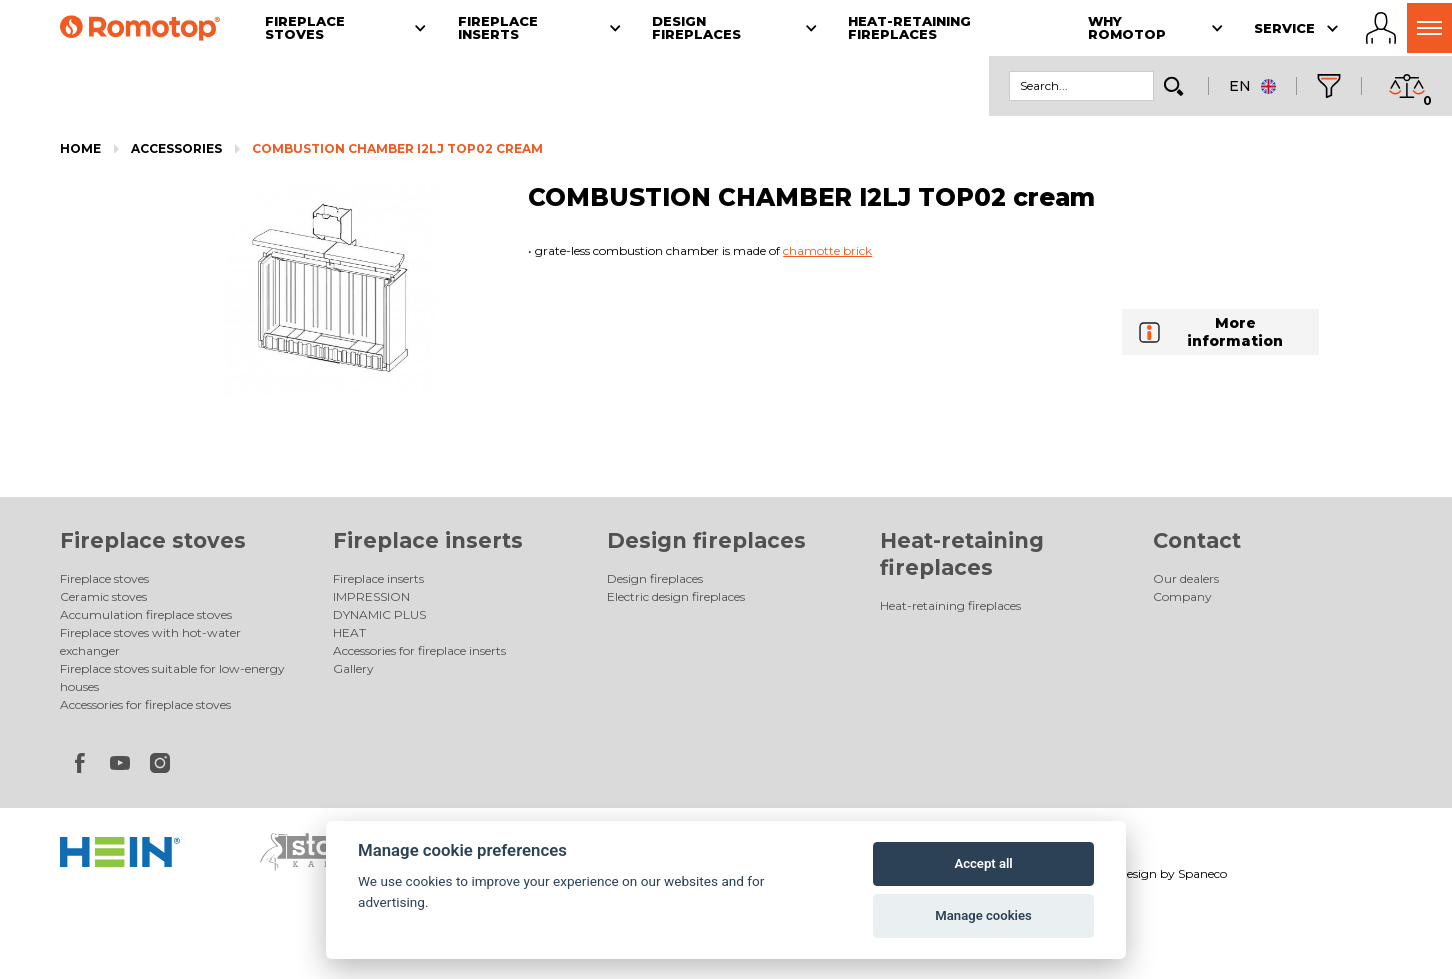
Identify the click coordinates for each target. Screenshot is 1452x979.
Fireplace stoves (153, 540)
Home (80, 148)
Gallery (353, 668)
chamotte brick (827, 250)
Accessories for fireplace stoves (145, 704)
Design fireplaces (706, 540)
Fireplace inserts (428, 540)
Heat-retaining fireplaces (950, 605)
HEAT (349, 632)
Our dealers (1186, 578)
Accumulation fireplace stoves (146, 614)
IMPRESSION (371, 596)
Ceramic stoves (103, 596)
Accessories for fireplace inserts (419, 650)
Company (1182, 596)
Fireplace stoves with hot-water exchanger (150, 641)
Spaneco (1202, 873)
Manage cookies (983, 915)
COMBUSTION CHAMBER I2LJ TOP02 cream (397, 148)
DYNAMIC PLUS (379, 614)
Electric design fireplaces (676, 596)
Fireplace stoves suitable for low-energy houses (172, 677)
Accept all (983, 863)
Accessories (176, 148)
